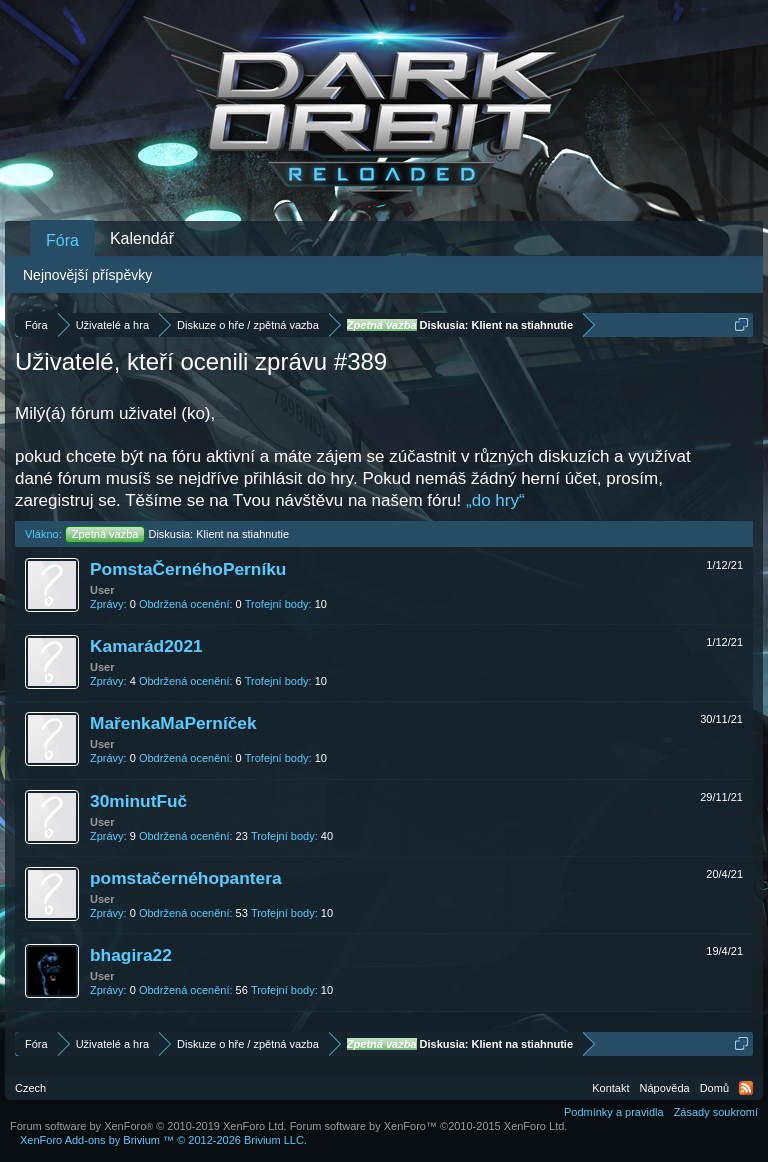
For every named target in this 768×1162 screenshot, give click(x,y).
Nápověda (665, 1088)
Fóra (62, 240)
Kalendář (142, 238)
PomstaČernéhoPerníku (188, 569)
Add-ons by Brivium (163, 1140)
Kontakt (610, 1088)
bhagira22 (131, 955)
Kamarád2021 (146, 646)
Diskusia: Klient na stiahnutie (177, 534)
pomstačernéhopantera (186, 878)
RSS (746, 1088)
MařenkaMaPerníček (173, 723)
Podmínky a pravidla (614, 1112)
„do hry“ (495, 500)
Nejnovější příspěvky (87, 275)
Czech (30, 1088)
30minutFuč (138, 801)
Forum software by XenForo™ (429, 1126)
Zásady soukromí (716, 1112)
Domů (714, 1088)
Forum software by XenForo (148, 1126)
